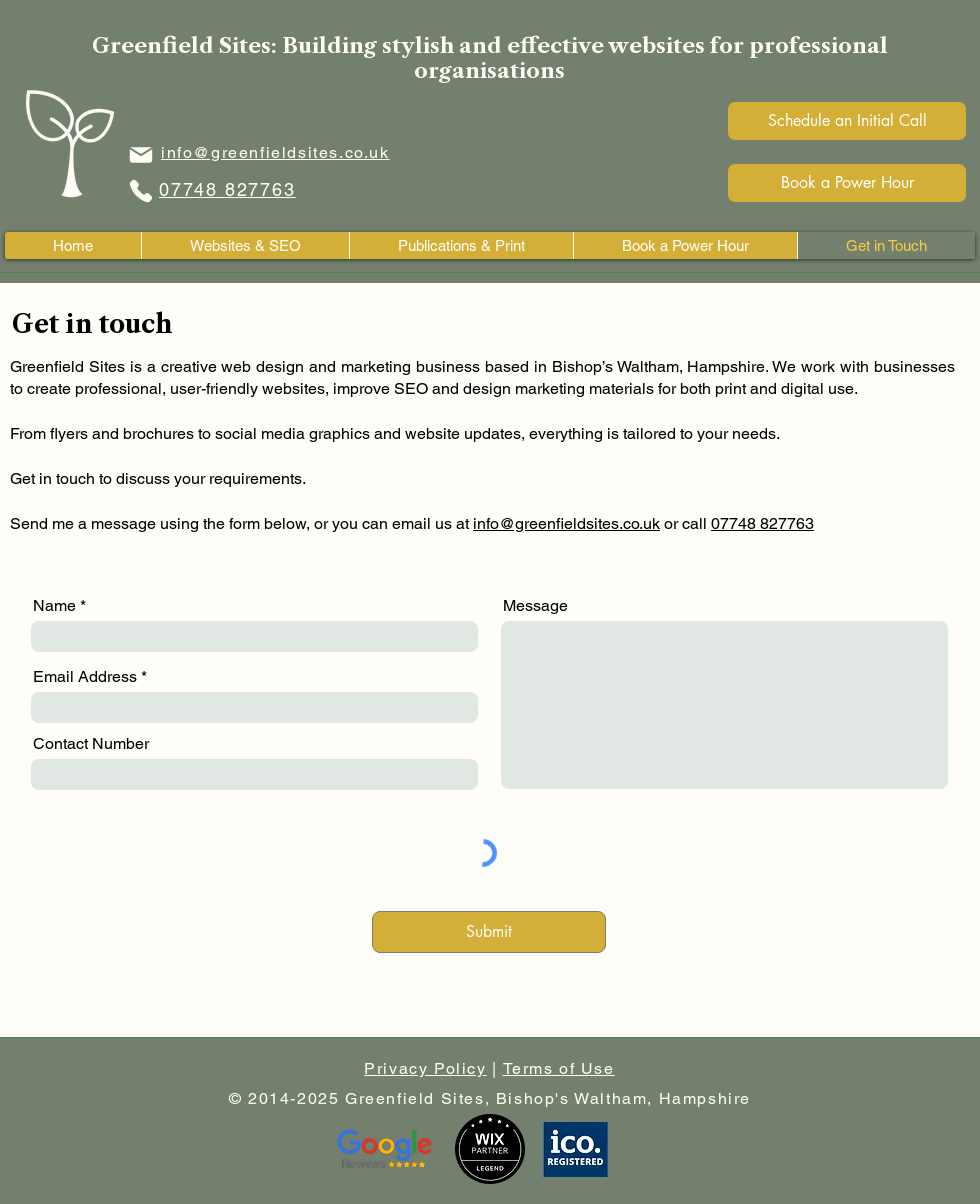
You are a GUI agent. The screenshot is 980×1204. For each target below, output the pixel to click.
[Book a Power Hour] (847, 183)
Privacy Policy (425, 1068)
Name (54, 606)
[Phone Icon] (140, 190)
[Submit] (489, 932)
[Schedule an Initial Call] (847, 121)
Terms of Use (559, 1068)
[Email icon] (140, 154)
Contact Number (91, 744)
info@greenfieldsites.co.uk (566, 523)
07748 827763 (762, 523)
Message (535, 606)
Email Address (85, 677)
